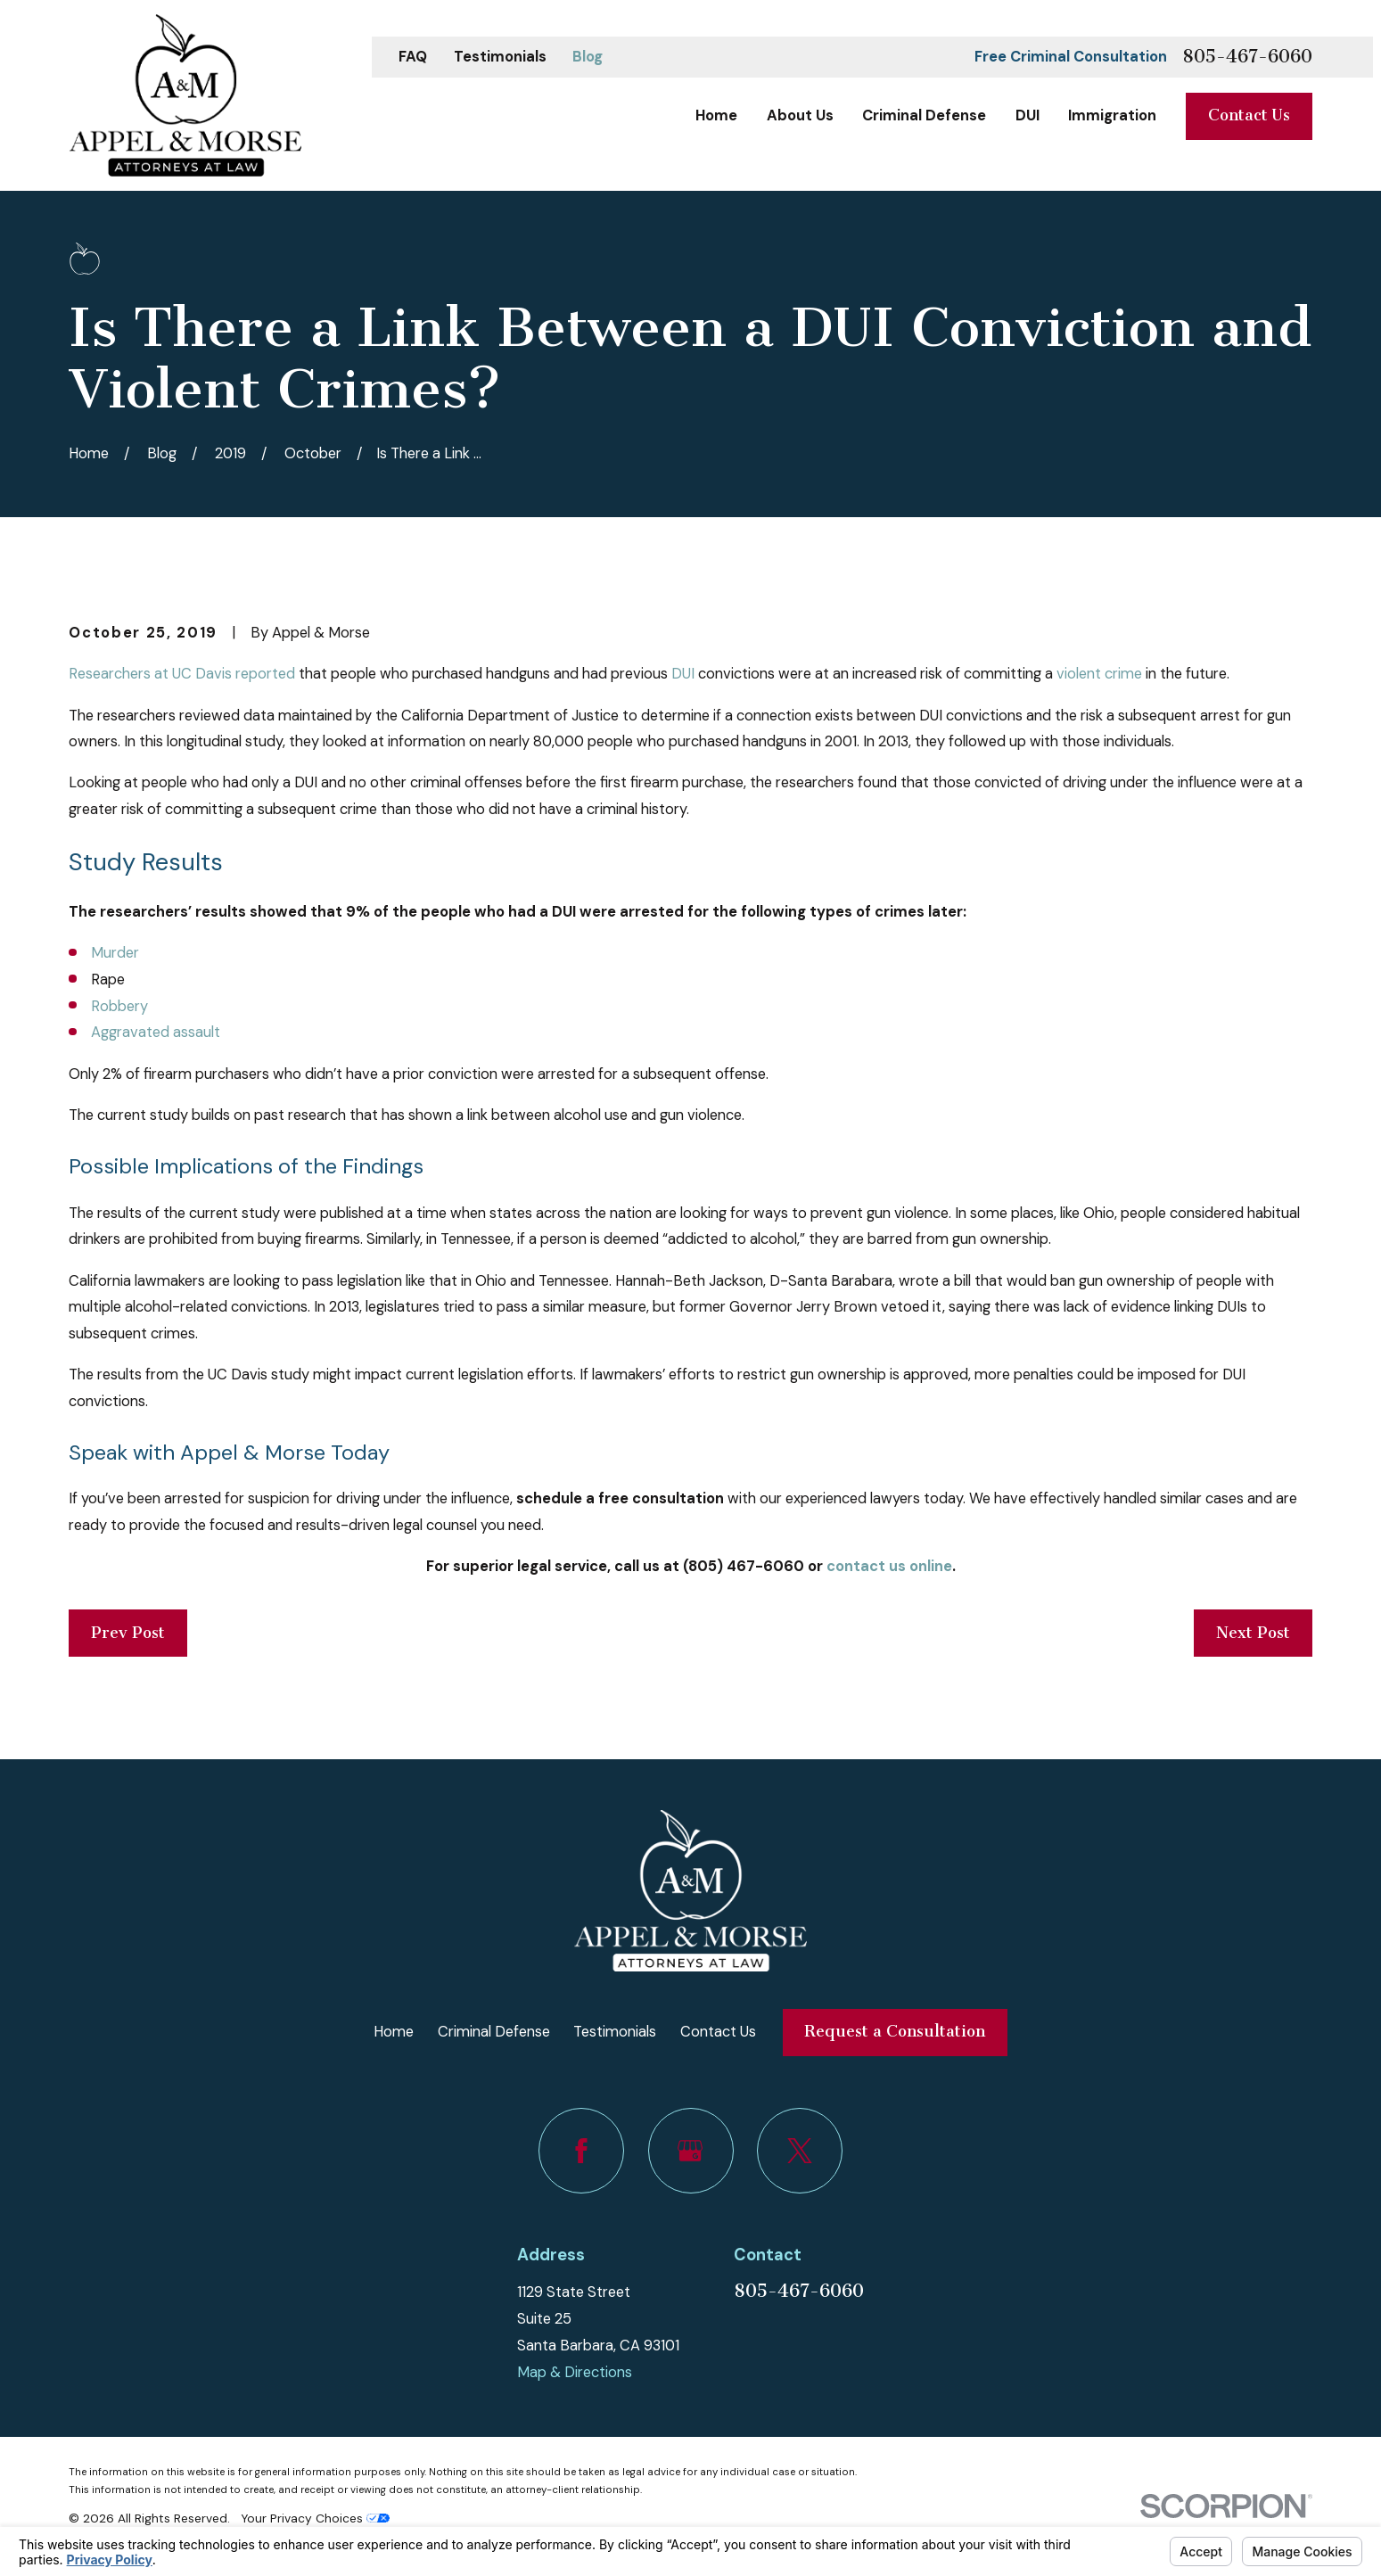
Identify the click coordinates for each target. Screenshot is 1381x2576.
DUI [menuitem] (1027, 115)
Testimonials (500, 56)
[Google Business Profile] (691, 2150)
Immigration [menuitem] (1112, 115)
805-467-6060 (1247, 57)
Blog (587, 56)
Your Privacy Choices (315, 2518)
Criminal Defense (494, 2031)
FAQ (413, 56)
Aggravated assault (155, 1032)
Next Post (1253, 1633)
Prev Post (128, 1633)
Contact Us (1249, 115)
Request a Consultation (894, 2031)
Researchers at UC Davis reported (182, 673)
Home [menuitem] (716, 115)
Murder (115, 952)
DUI (683, 673)
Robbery (119, 1006)
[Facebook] (581, 2150)
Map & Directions (574, 2372)
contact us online (889, 1566)
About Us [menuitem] (800, 115)
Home (394, 2031)
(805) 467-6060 (743, 1566)
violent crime (1099, 673)
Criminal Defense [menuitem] (924, 115)
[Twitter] (800, 2150)
